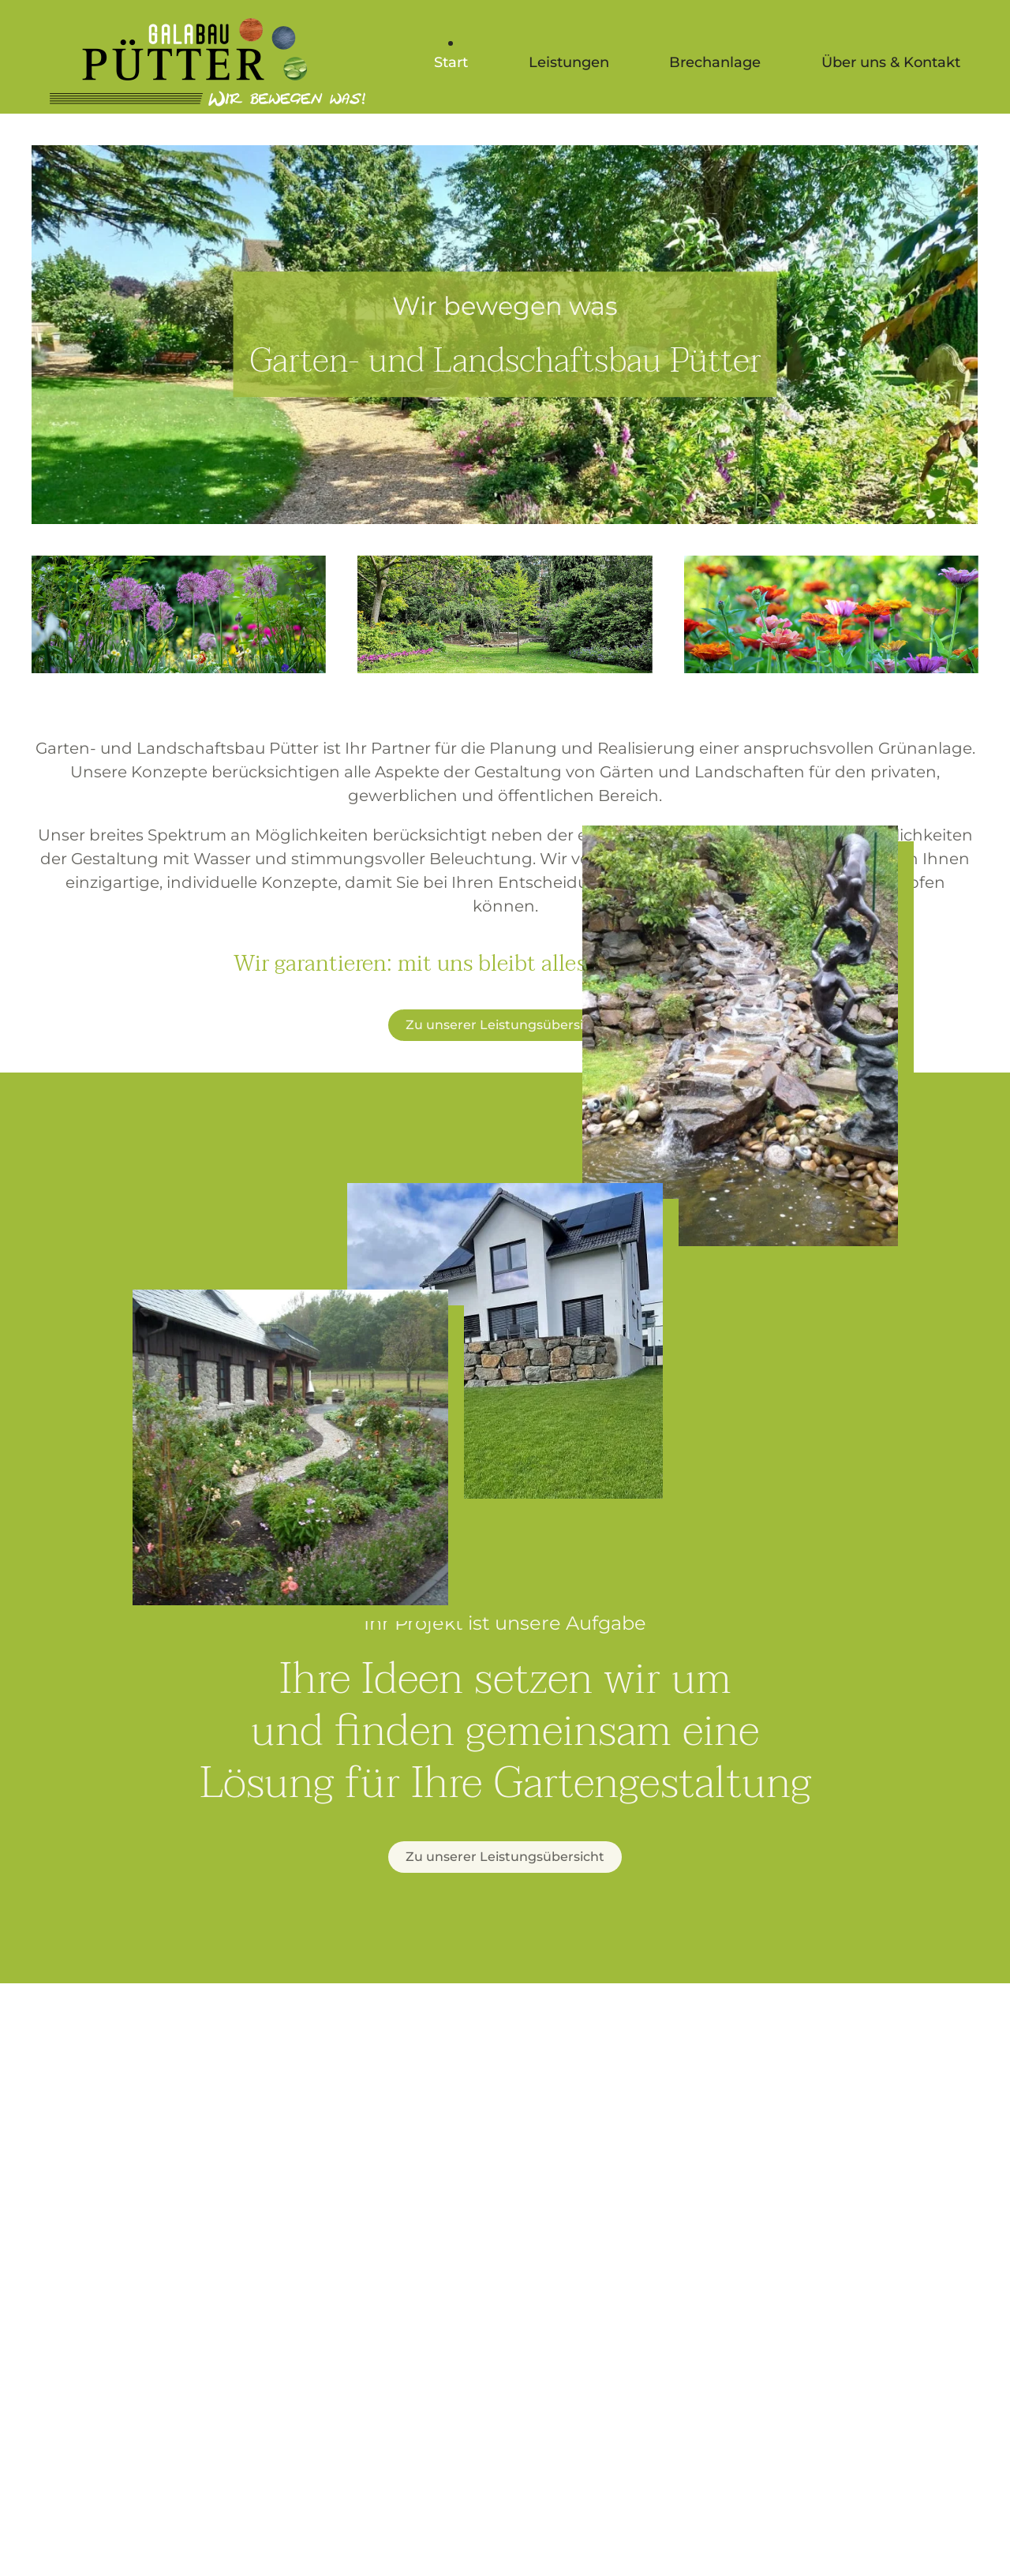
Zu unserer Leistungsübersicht (505, 1024)
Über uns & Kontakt (890, 62)
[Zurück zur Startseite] (208, 63)
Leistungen (569, 62)
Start (451, 62)
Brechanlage (715, 62)
